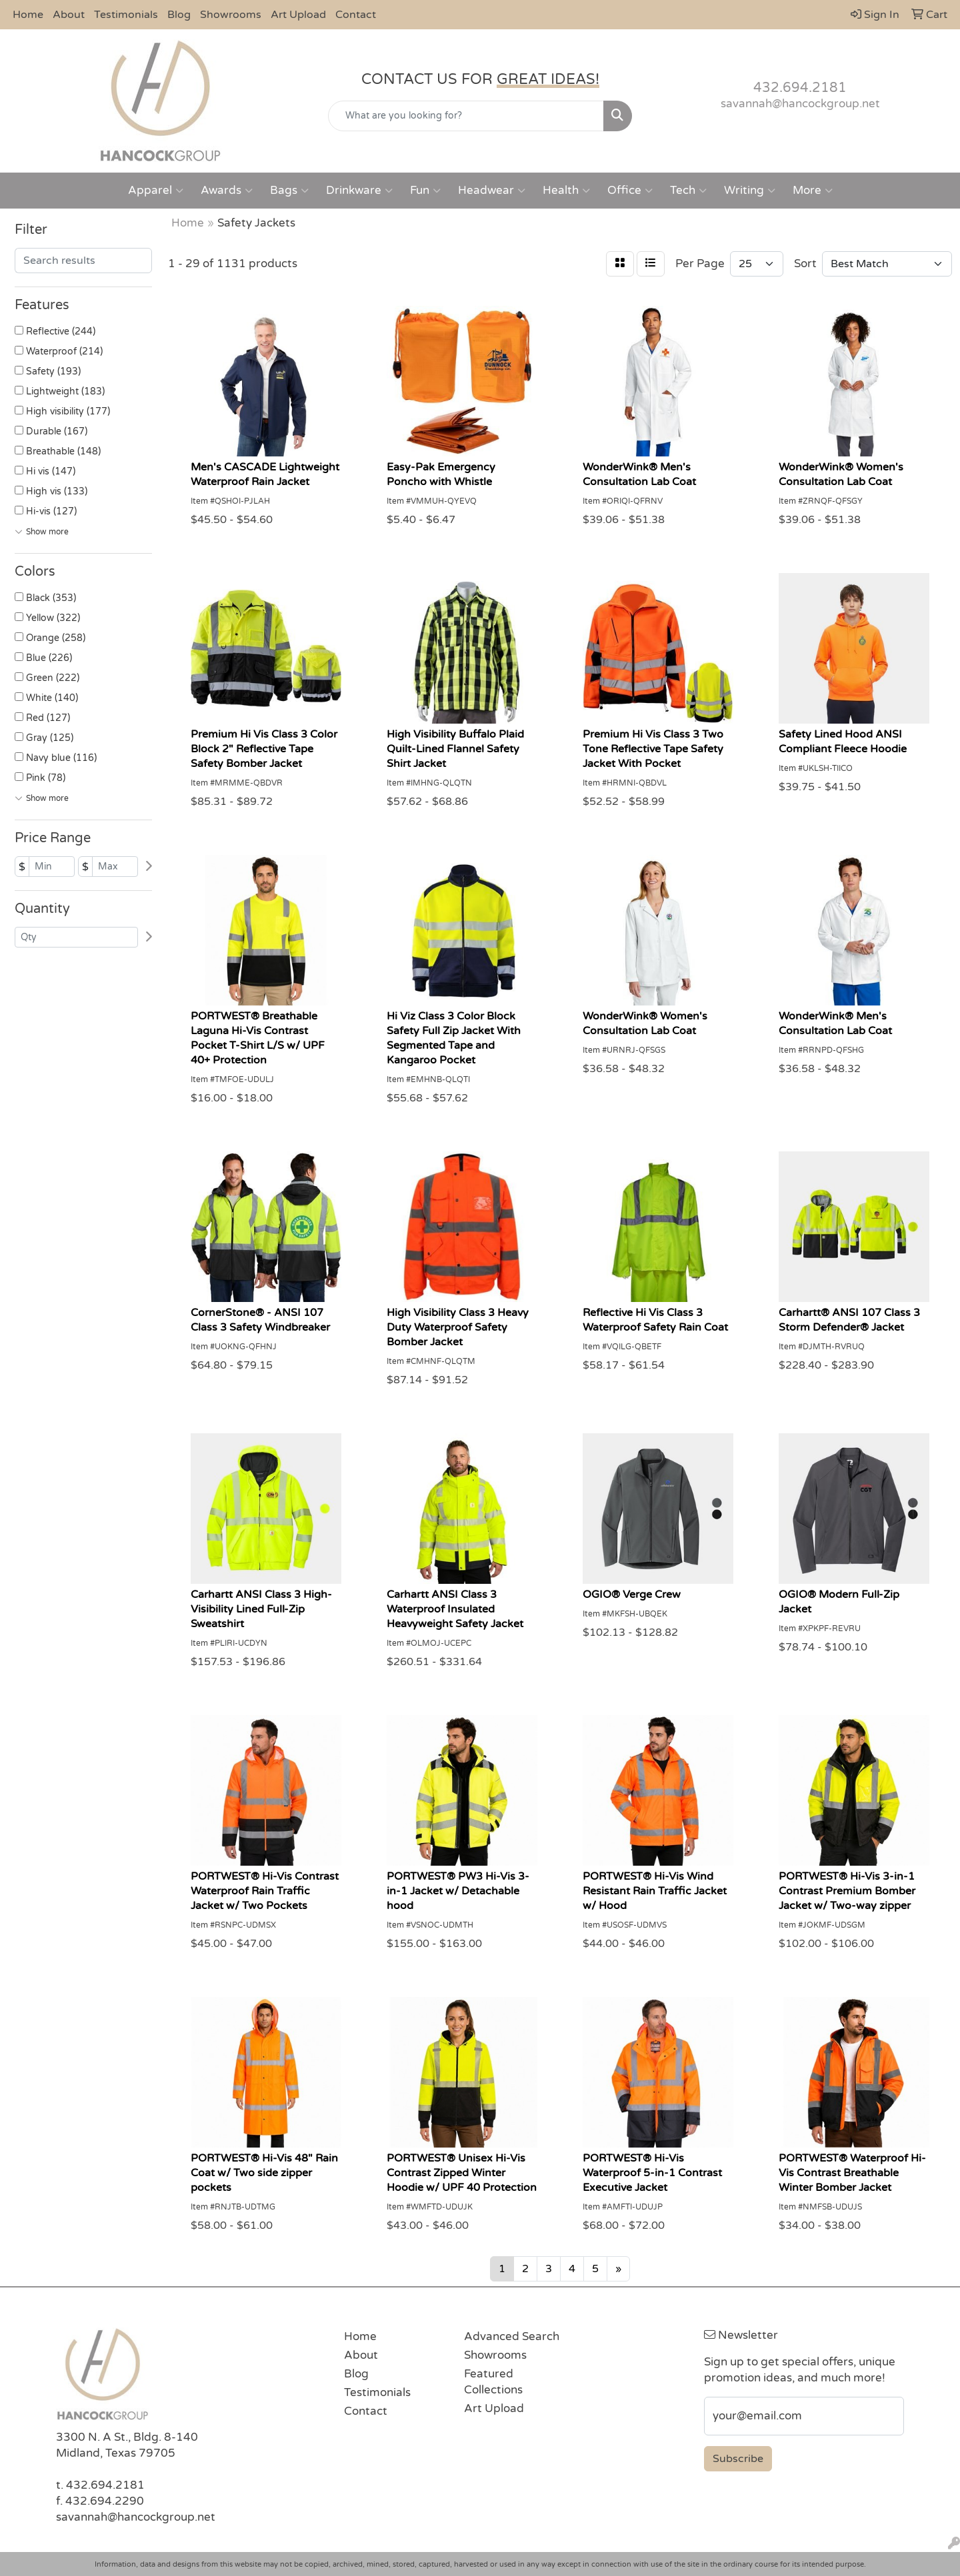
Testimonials (126, 14)
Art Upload (298, 14)
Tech (688, 191)
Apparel (155, 191)
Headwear (491, 191)
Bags (289, 191)
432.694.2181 (800, 88)
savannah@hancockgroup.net (800, 104)
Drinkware (359, 191)
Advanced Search (511, 2336)
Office (630, 191)
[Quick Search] (466, 116)
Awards (227, 191)
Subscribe (738, 2458)
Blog (179, 14)
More (813, 191)
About (69, 14)
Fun (425, 191)
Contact (355, 14)
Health (566, 191)
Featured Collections (493, 2382)
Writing (749, 191)
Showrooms (230, 14)
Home (28, 14)
